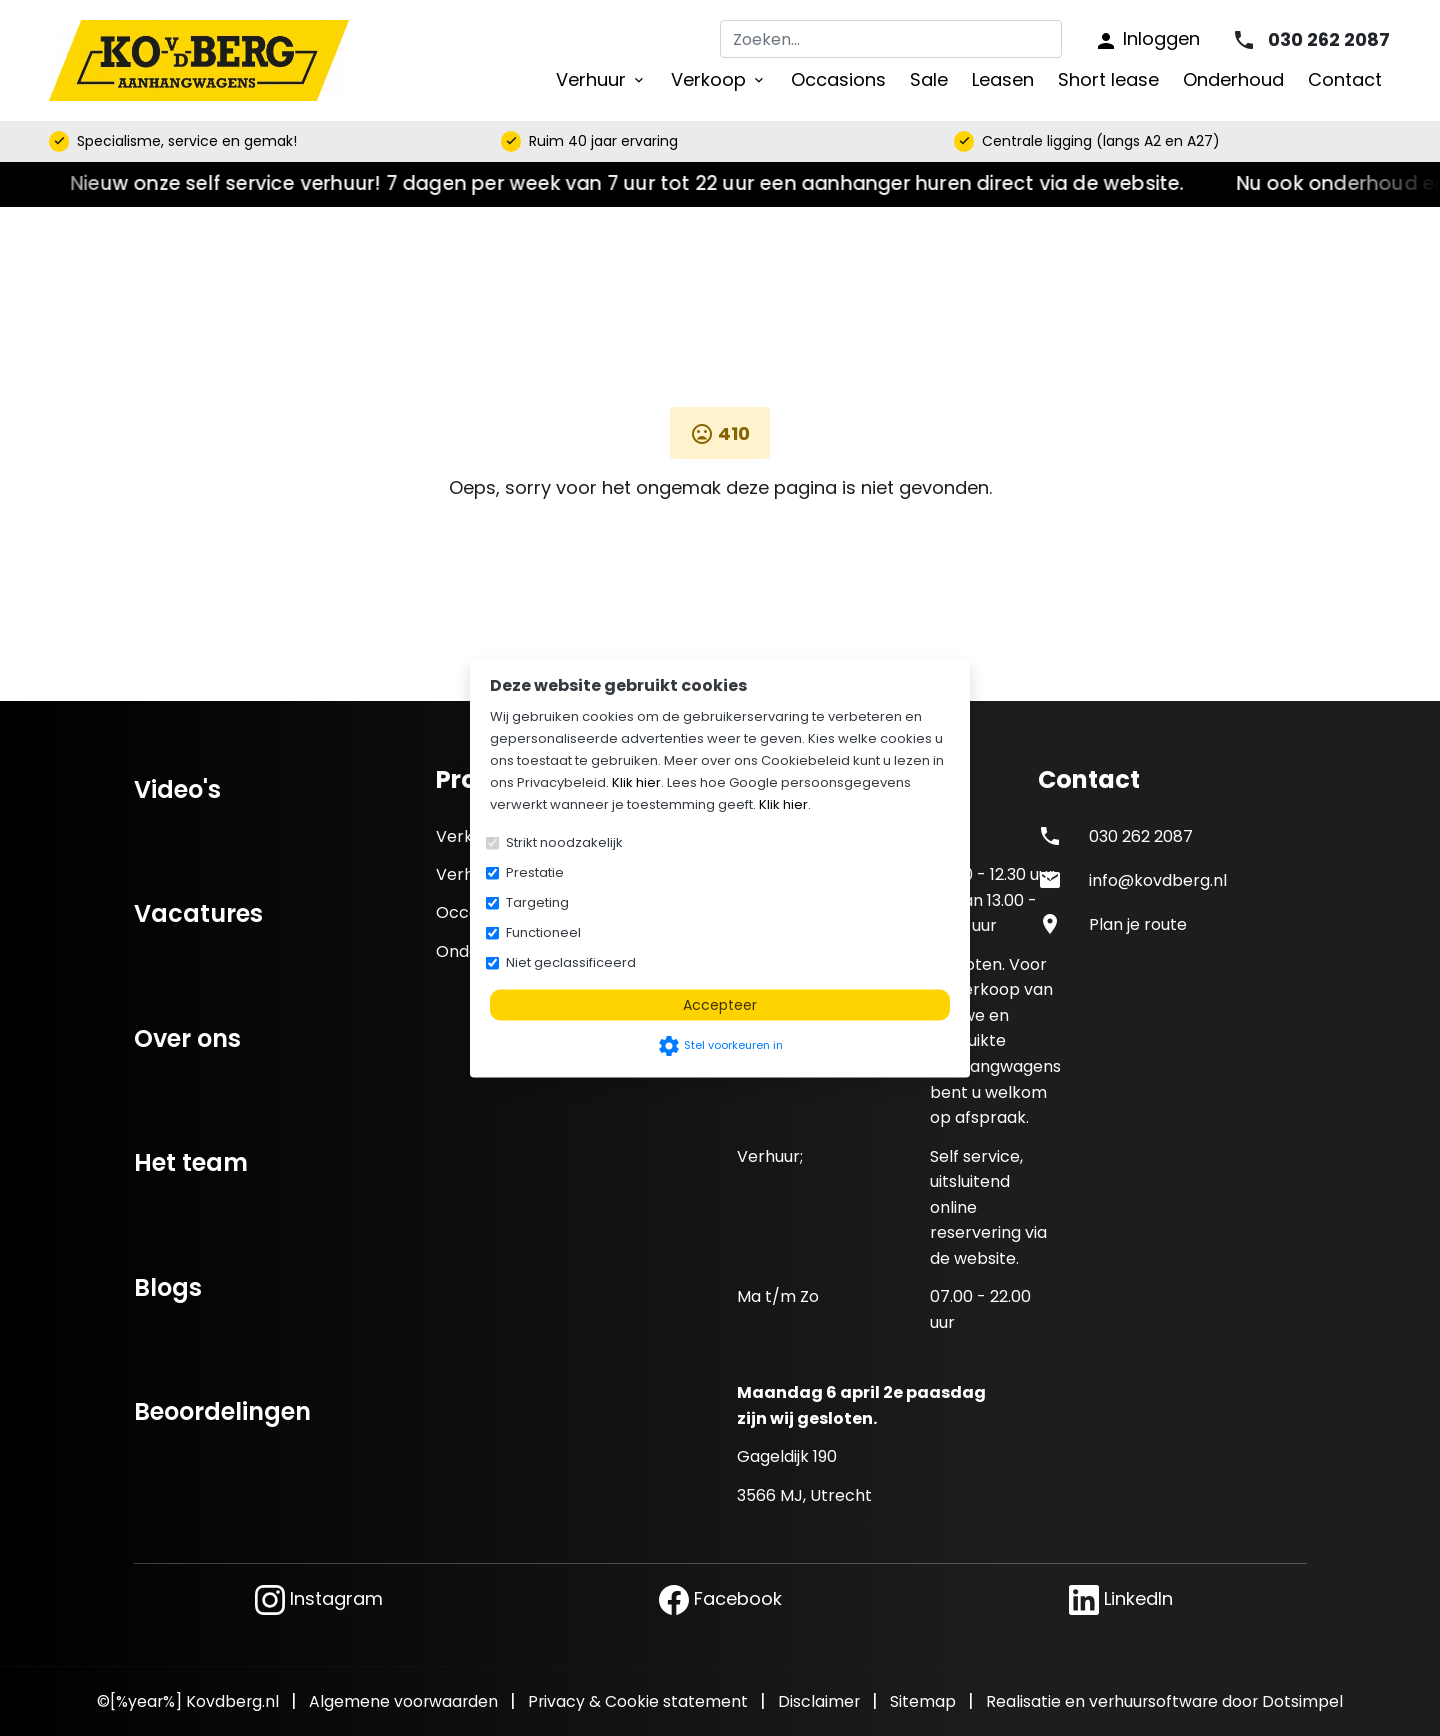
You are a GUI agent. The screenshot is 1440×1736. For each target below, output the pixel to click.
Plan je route (1138, 924)
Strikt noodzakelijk (564, 842)
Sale (929, 79)
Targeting (537, 902)
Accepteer (720, 1005)
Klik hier (636, 782)
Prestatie (535, 872)
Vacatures (198, 913)
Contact (1345, 79)
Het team (191, 1162)
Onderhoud (1233, 79)
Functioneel (543, 932)
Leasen (1003, 79)
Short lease (1108, 79)
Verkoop (719, 79)
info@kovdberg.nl (1158, 880)
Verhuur (601, 79)
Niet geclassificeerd (571, 962)
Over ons (187, 1038)
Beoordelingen (222, 1411)
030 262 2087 (1141, 836)
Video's (177, 789)
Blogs (168, 1287)
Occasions (838, 79)
